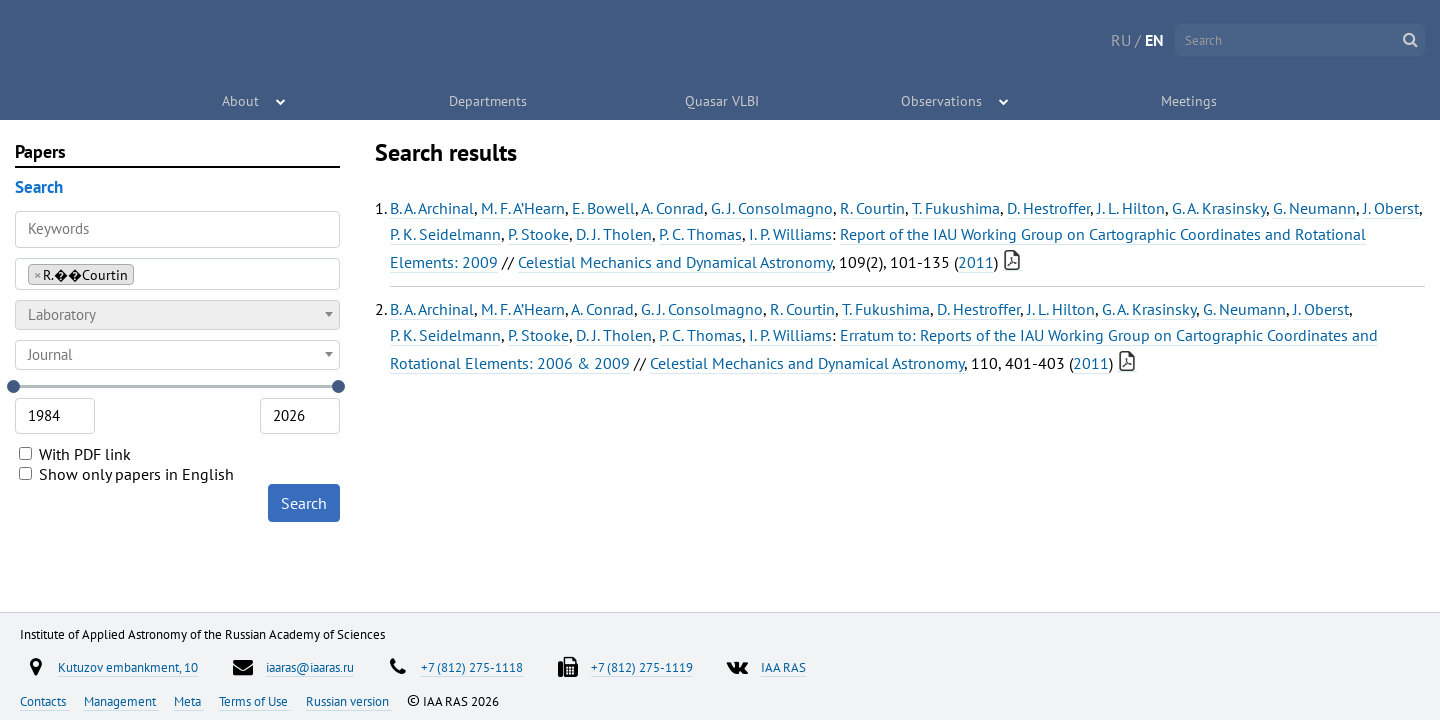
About (241, 100)
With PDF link (75, 454)
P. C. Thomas (700, 234)
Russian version (349, 701)
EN (1154, 40)
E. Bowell (603, 208)
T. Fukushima (956, 208)
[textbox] (177, 315)
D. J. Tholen (614, 234)
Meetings (1190, 100)
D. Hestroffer (1048, 208)
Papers (40, 151)
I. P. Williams (790, 234)
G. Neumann (1314, 208)
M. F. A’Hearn (523, 208)
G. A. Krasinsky (1219, 208)
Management (121, 701)
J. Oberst (1391, 208)
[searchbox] (144, 273)
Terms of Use (255, 701)
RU (1121, 40)
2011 (976, 262)
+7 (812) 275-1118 (472, 667)
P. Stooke (538, 234)
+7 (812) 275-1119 (642, 667)
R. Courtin (872, 208)
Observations (942, 100)
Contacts (44, 701)
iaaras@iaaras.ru (310, 667)
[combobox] (177, 274)
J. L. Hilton (1131, 208)
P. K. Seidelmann (445, 234)
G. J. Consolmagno (772, 208)
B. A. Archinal (432, 208)
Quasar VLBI (722, 100)
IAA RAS (783, 667)
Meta (189, 701)
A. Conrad (672, 208)
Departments (489, 100)
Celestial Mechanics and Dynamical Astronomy (675, 262)
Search (304, 503)
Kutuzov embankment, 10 (128, 667)
